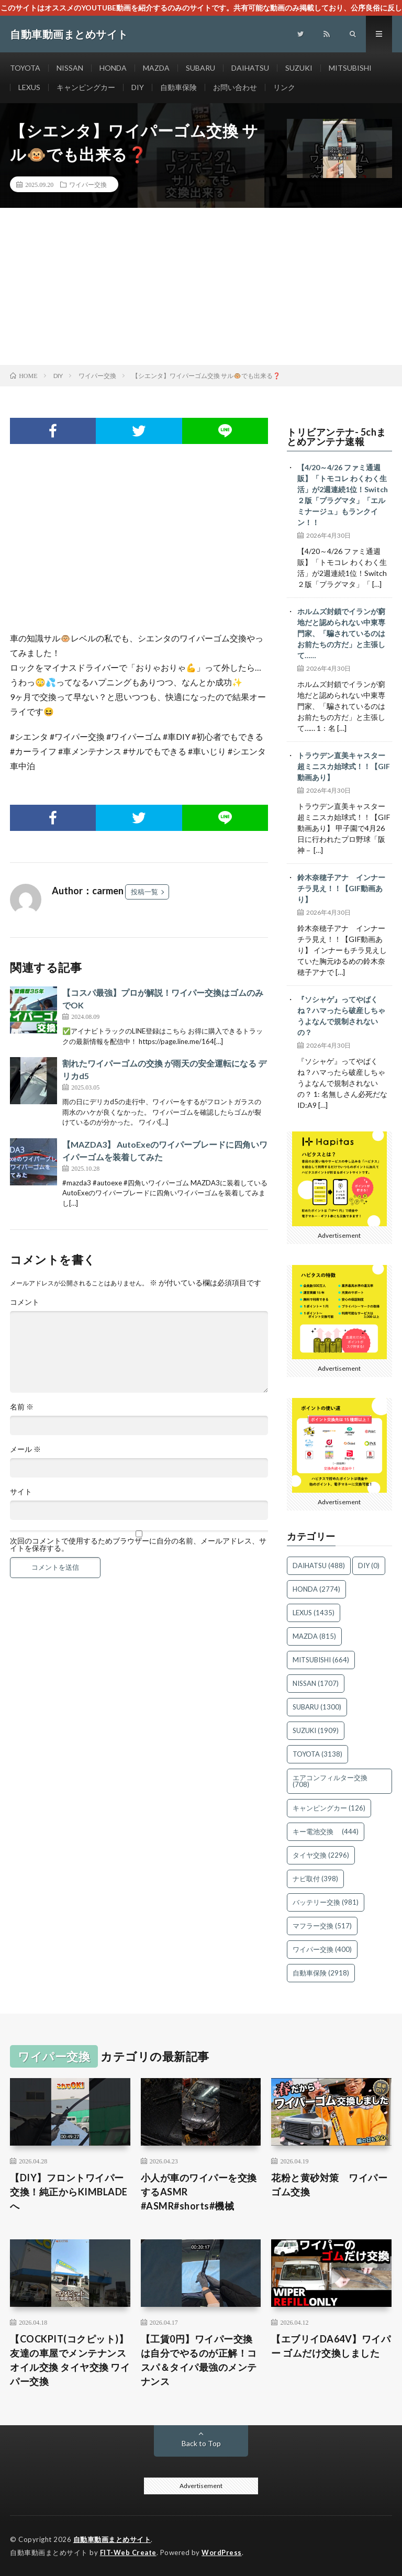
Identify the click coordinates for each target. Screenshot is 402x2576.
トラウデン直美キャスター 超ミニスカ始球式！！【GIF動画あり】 (344, 766)
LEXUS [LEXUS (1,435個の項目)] (313, 1612)
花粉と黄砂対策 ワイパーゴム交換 (329, 2184)
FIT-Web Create (128, 2552)
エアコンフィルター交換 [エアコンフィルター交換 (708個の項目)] (333, 1781)
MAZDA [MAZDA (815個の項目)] (314, 1636)
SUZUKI (298, 67)
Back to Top (201, 2443)
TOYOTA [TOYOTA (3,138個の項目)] (317, 1754)
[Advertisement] (201, 286)
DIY (137, 87)
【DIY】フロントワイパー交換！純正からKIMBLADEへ (69, 2192)
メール (25, 1449)
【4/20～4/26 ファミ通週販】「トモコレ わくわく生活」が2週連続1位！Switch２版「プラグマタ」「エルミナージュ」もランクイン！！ (342, 495)
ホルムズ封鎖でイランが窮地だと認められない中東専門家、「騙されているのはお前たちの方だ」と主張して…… (341, 633)
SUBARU (200, 67)
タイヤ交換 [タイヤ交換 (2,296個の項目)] (321, 1855)
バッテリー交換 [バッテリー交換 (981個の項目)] (326, 1902)
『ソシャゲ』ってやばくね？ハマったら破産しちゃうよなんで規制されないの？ (341, 1016)
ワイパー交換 (88, 184)
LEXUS (29, 87)
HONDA (113, 67)
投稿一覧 (144, 891)
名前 (22, 1407)
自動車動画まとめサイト (112, 2539)
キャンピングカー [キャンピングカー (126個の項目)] (329, 1808)
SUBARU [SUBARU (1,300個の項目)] (317, 1707)
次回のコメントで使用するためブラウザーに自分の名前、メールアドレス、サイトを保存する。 (138, 1544)
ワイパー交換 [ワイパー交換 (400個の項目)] (322, 1949)
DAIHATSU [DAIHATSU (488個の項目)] (319, 1565)
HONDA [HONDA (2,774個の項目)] (316, 1589)
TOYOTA (25, 67)
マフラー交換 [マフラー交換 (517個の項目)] (322, 1926)
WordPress (222, 2552)
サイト (21, 1491)
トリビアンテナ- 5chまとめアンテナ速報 (336, 436)
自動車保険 (178, 87)
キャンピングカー (86, 87)
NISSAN (70, 67)
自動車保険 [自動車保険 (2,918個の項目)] (321, 1973)
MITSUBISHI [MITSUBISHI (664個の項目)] (321, 1660)
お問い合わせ (235, 87)
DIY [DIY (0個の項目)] (368, 1565)
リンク (284, 87)
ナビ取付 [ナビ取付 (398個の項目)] (315, 1878)
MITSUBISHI (350, 67)
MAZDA (156, 67)
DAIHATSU (250, 67)
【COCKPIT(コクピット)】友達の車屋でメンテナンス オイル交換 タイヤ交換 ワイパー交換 (70, 2360)
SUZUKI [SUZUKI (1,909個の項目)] (316, 1730)
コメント (24, 1302)
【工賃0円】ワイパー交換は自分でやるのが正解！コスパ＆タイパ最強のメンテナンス (199, 2360)
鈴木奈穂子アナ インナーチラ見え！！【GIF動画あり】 (341, 888)
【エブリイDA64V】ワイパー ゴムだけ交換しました (330, 2346)
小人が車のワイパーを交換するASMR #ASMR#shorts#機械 (199, 2192)
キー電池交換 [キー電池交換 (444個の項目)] (326, 1831)
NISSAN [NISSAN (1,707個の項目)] (316, 1683)
